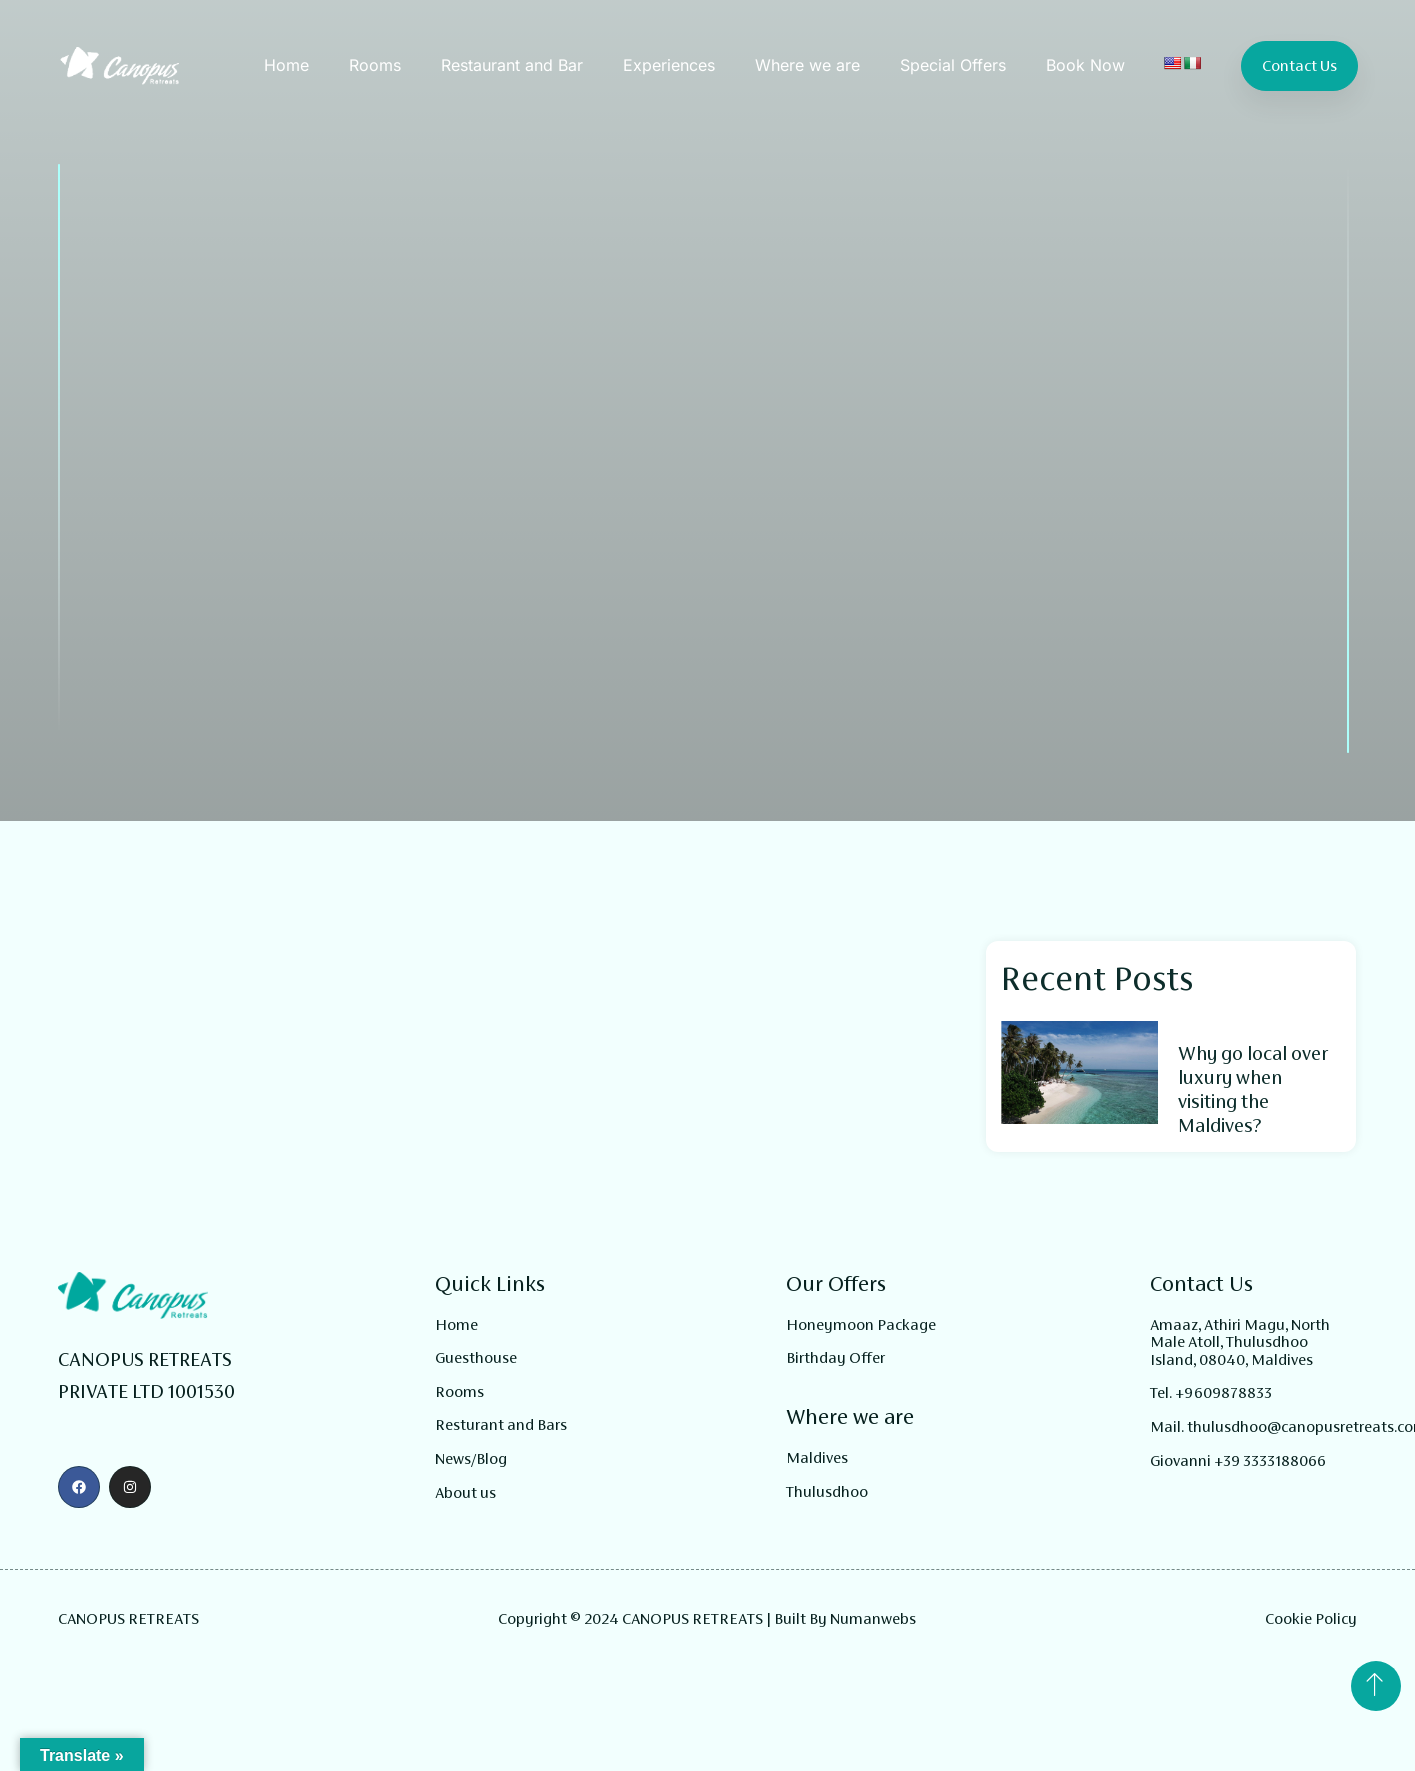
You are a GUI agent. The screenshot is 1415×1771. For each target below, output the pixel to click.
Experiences (669, 65)
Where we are (807, 65)
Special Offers (953, 65)
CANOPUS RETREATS (128, 1618)
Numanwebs (873, 1618)
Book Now (1085, 65)
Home (286, 65)
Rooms (375, 65)
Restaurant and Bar (512, 65)
